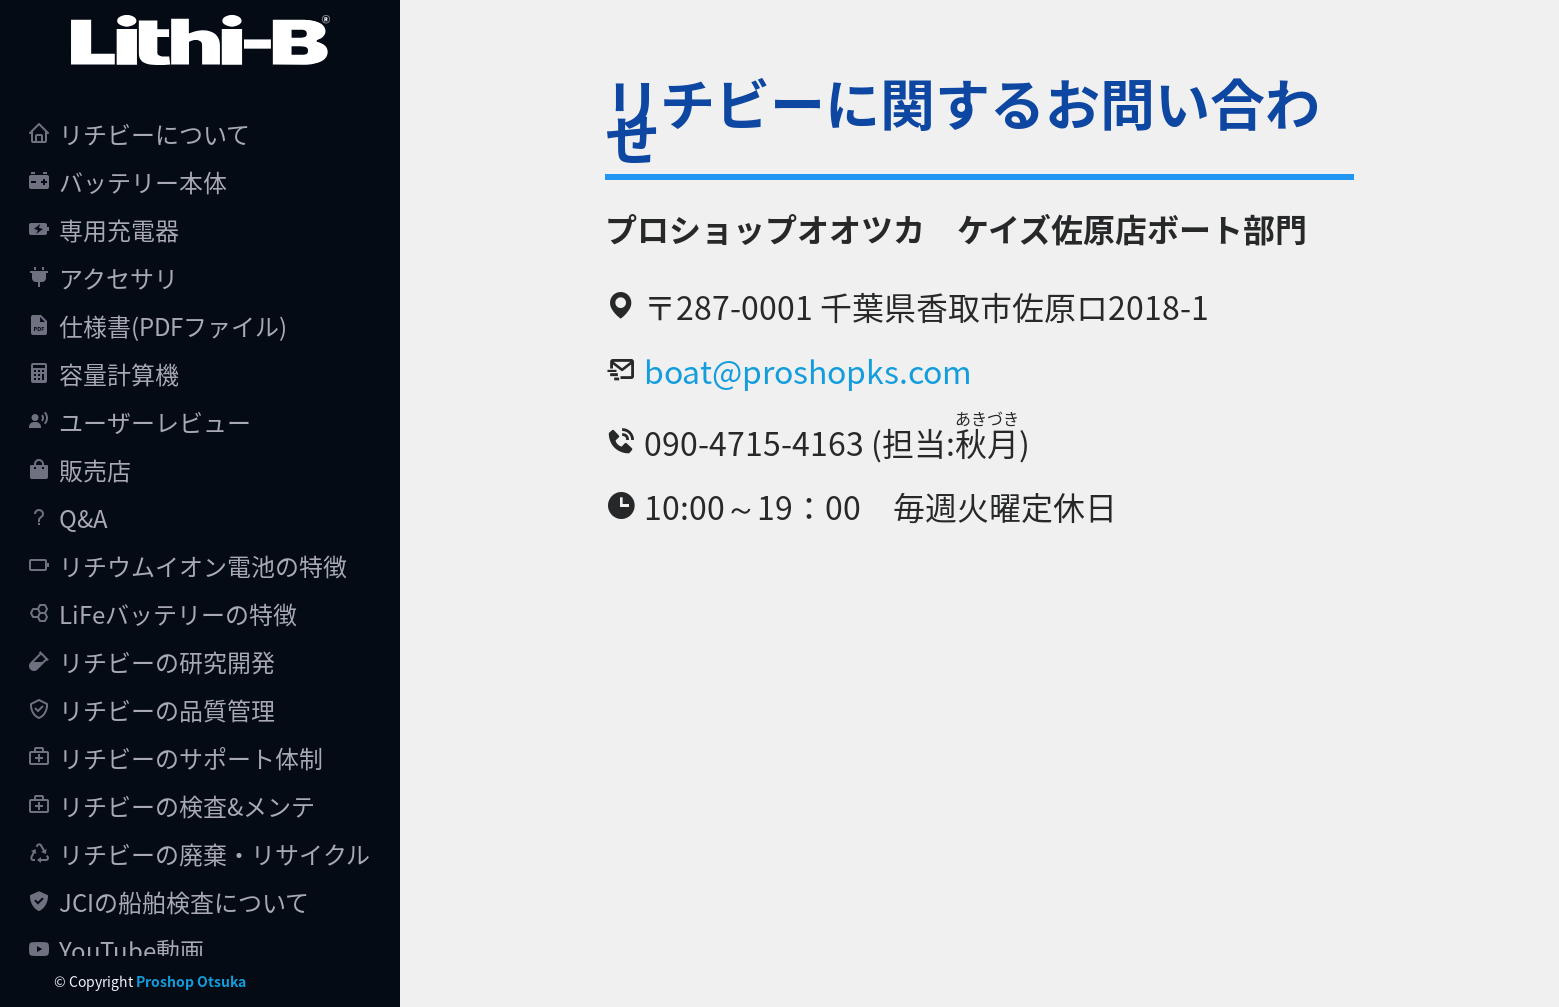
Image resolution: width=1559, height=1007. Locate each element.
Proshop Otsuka (191, 981)
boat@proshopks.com (808, 370)
